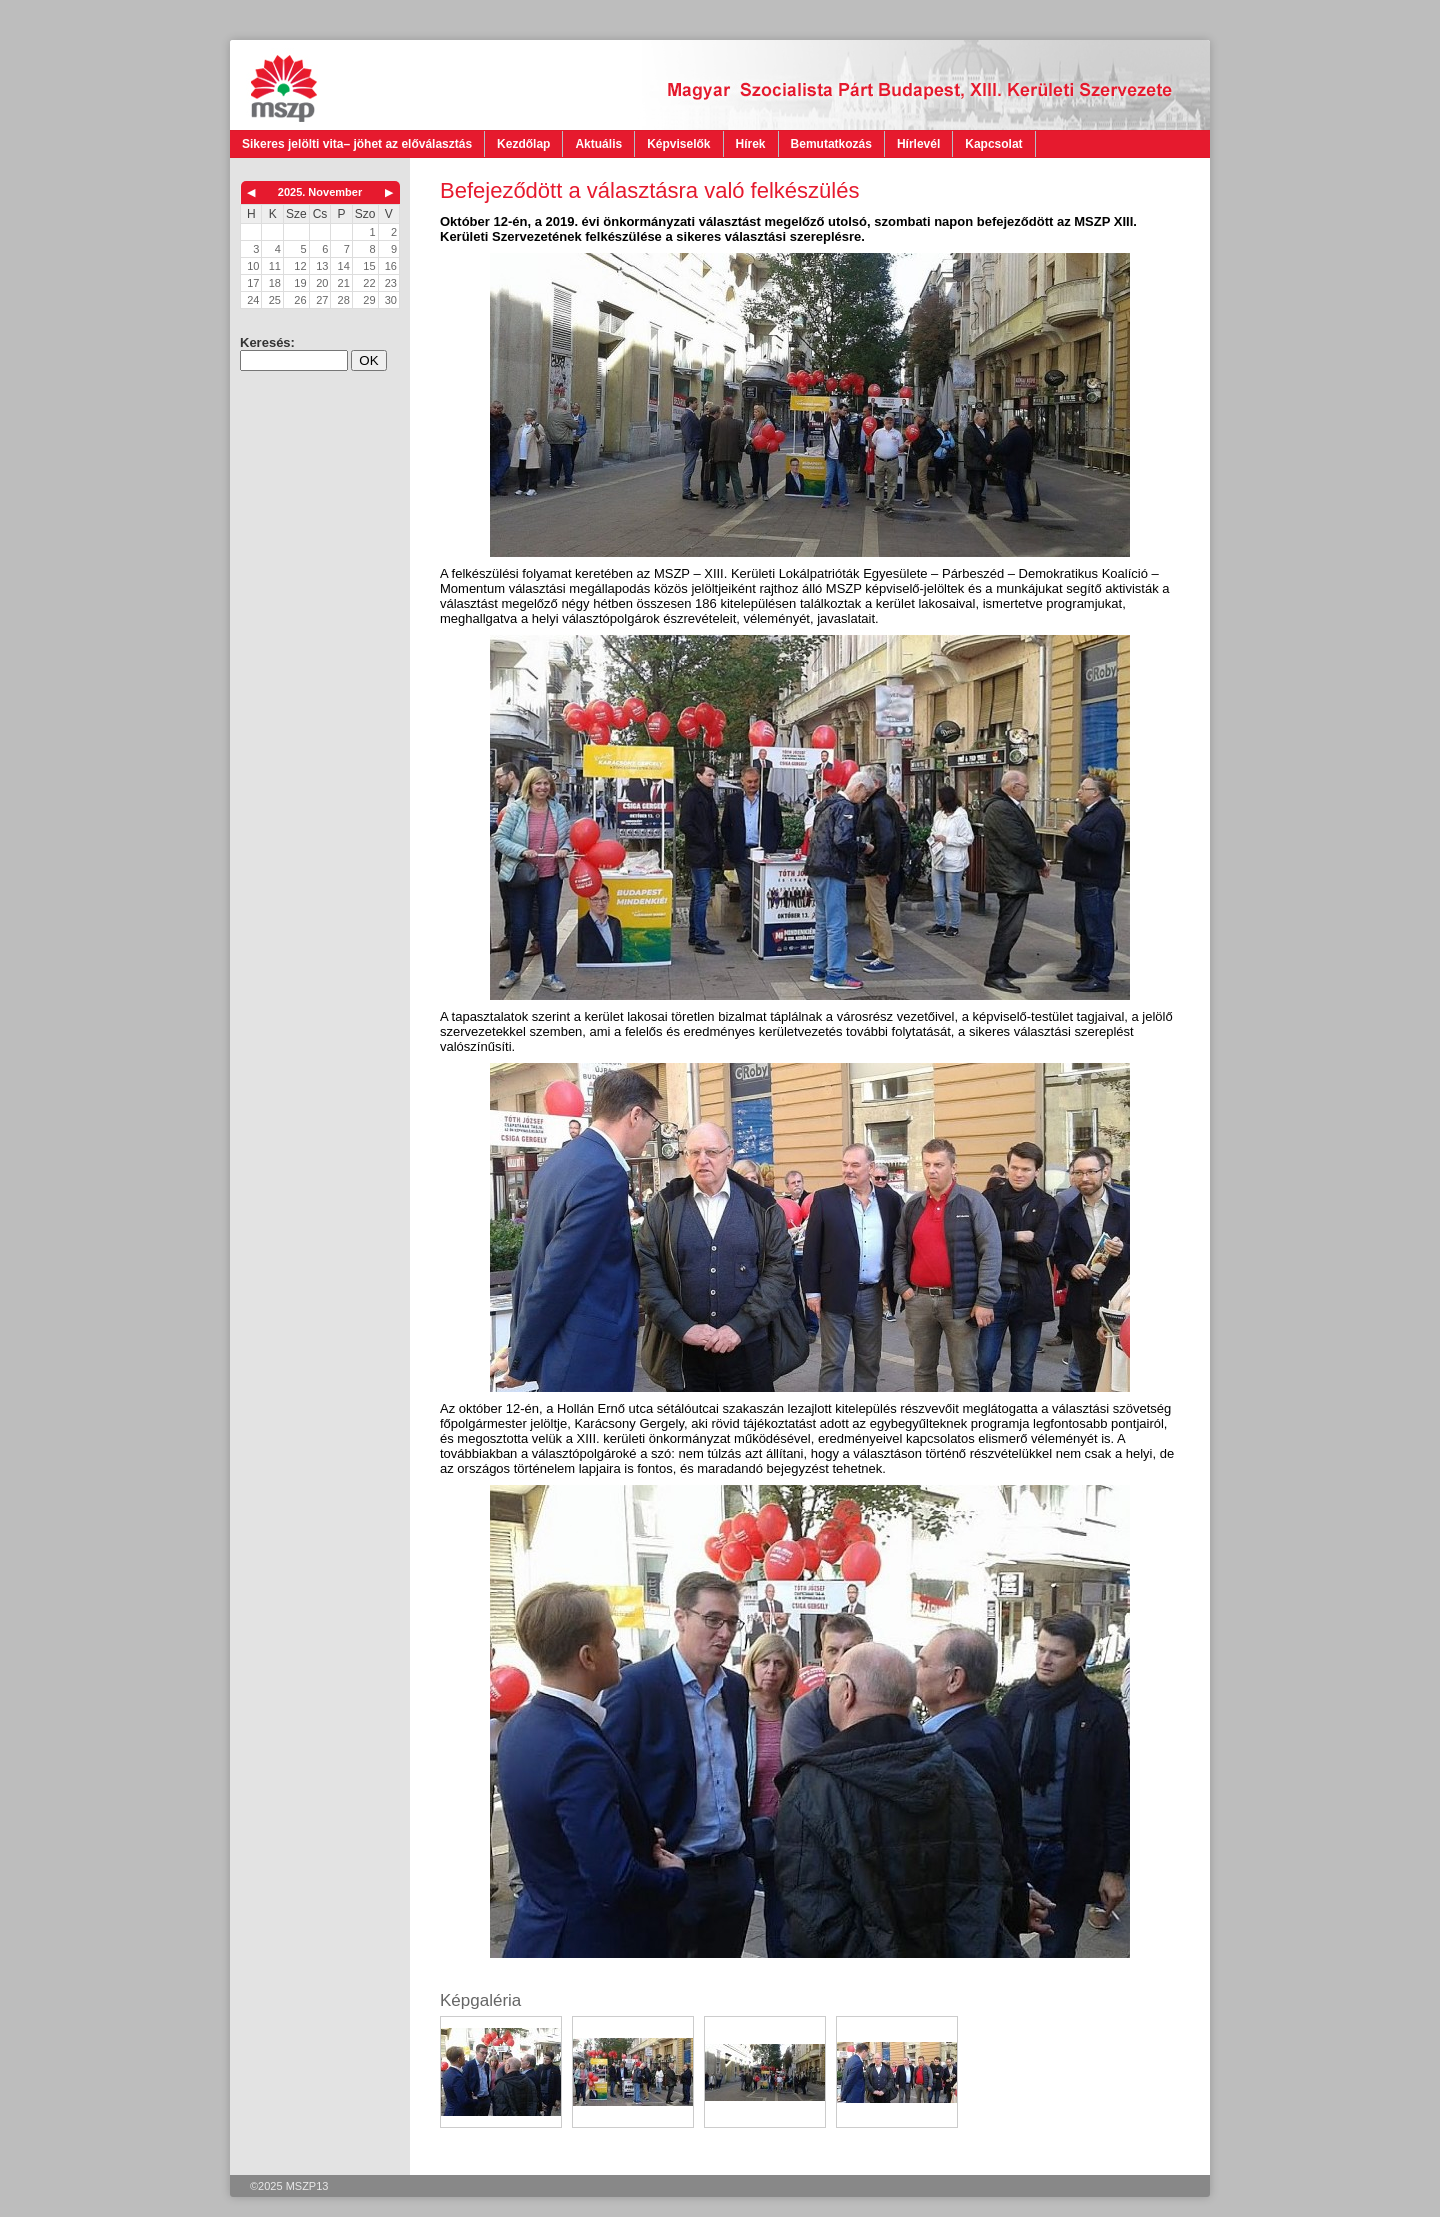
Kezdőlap (523, 144)
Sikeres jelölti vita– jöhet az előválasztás (357, 144)
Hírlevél (918, 144)
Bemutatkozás (831, 144)
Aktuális (598, 144)
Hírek (751, 144)
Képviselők (678, 144)
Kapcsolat (993, 144)
